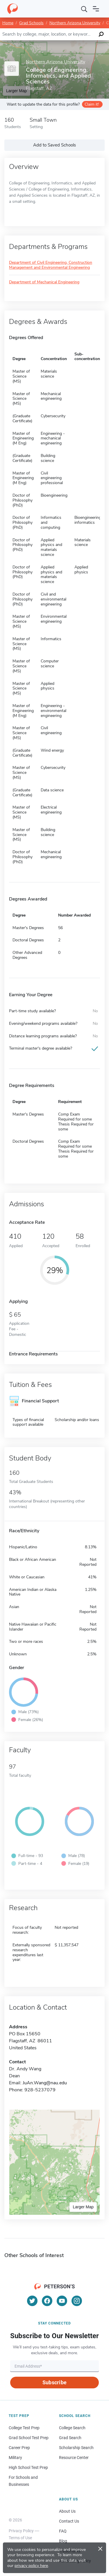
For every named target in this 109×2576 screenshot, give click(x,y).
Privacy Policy (21, 2530)
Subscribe (54, 2382)
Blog (63, 2541)
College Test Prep (24, 2427)
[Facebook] (47, 2301)
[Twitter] (32, 2301)
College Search (72, 2427)
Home (7, 23)
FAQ (63, 2531)
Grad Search (70, 2437)
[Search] (84, 8)
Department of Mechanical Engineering (44, 282)
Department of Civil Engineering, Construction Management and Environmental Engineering (50, 265)
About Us (67, 2511)
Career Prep (19, 2447)
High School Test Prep (28, 2467)
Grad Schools (31, 23)
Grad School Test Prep (29, 2437)
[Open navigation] (96, 8)
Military (15, 2457)
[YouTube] (62, 2301)
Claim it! (92, 104)
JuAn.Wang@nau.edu (45, 2083)
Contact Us (69, 2521)
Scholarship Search (76, 2447)
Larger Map (83, 2207)
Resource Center (74, 2457)
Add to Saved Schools (54, 145)
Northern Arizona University (74, 23)
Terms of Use (20, 2537)
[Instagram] (77, 2301)
